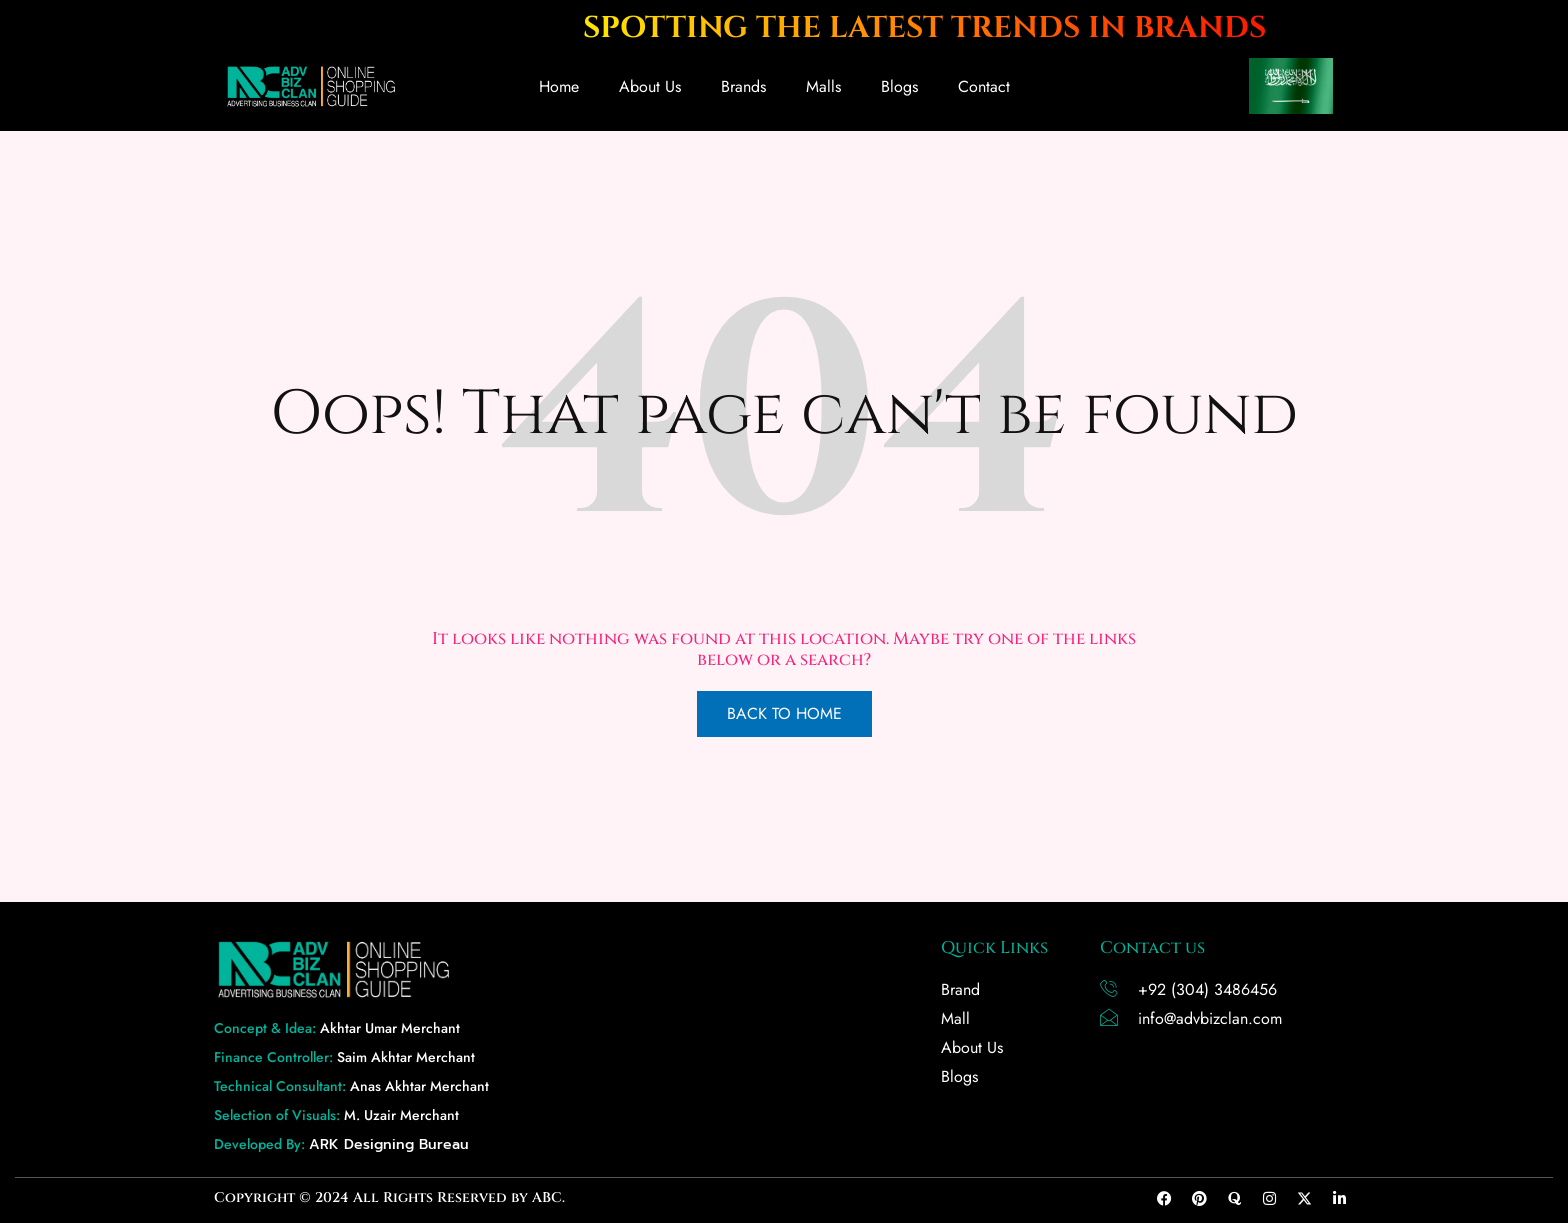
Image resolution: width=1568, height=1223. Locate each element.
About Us (650, 86)
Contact (984, 86)
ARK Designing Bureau (389, 1144)
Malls (823, 86)
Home (559, 86)
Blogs (899, 86)
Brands (743, 86)
